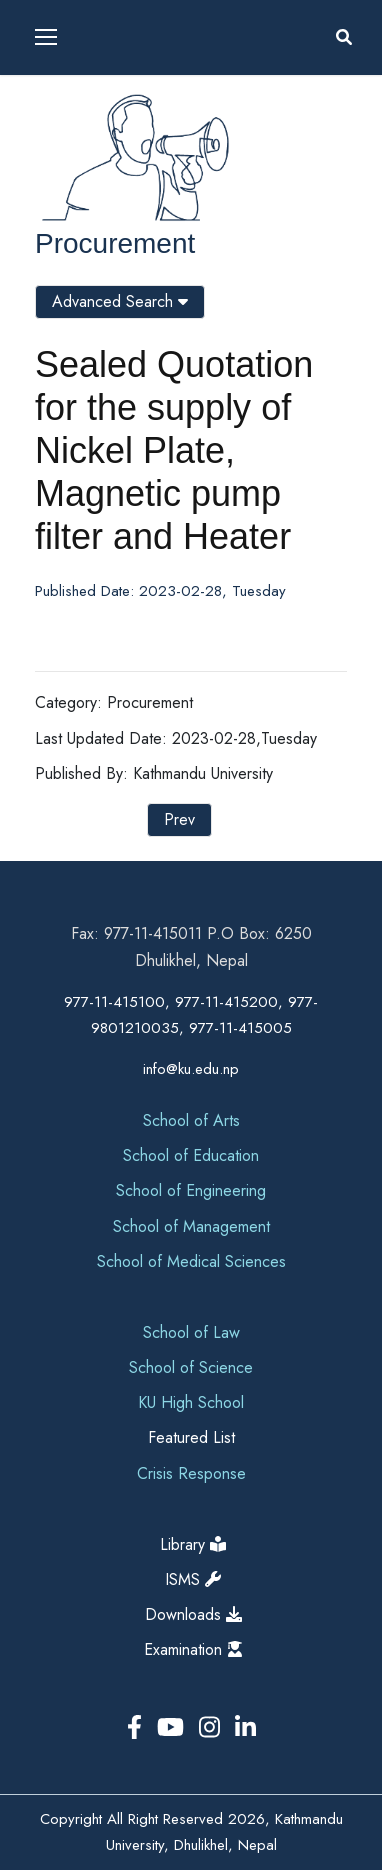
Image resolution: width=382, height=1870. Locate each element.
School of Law (191, 1332)
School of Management (191, 1226)
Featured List (191, 1437)
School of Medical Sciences (191, 1261)
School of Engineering (191, 1190)
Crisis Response (191, 1473)
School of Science (191, 1367)
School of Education (191, 1155)
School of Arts (191, 1120)
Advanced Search (120, 301)
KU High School (191, 1402)
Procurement (115, 243)
